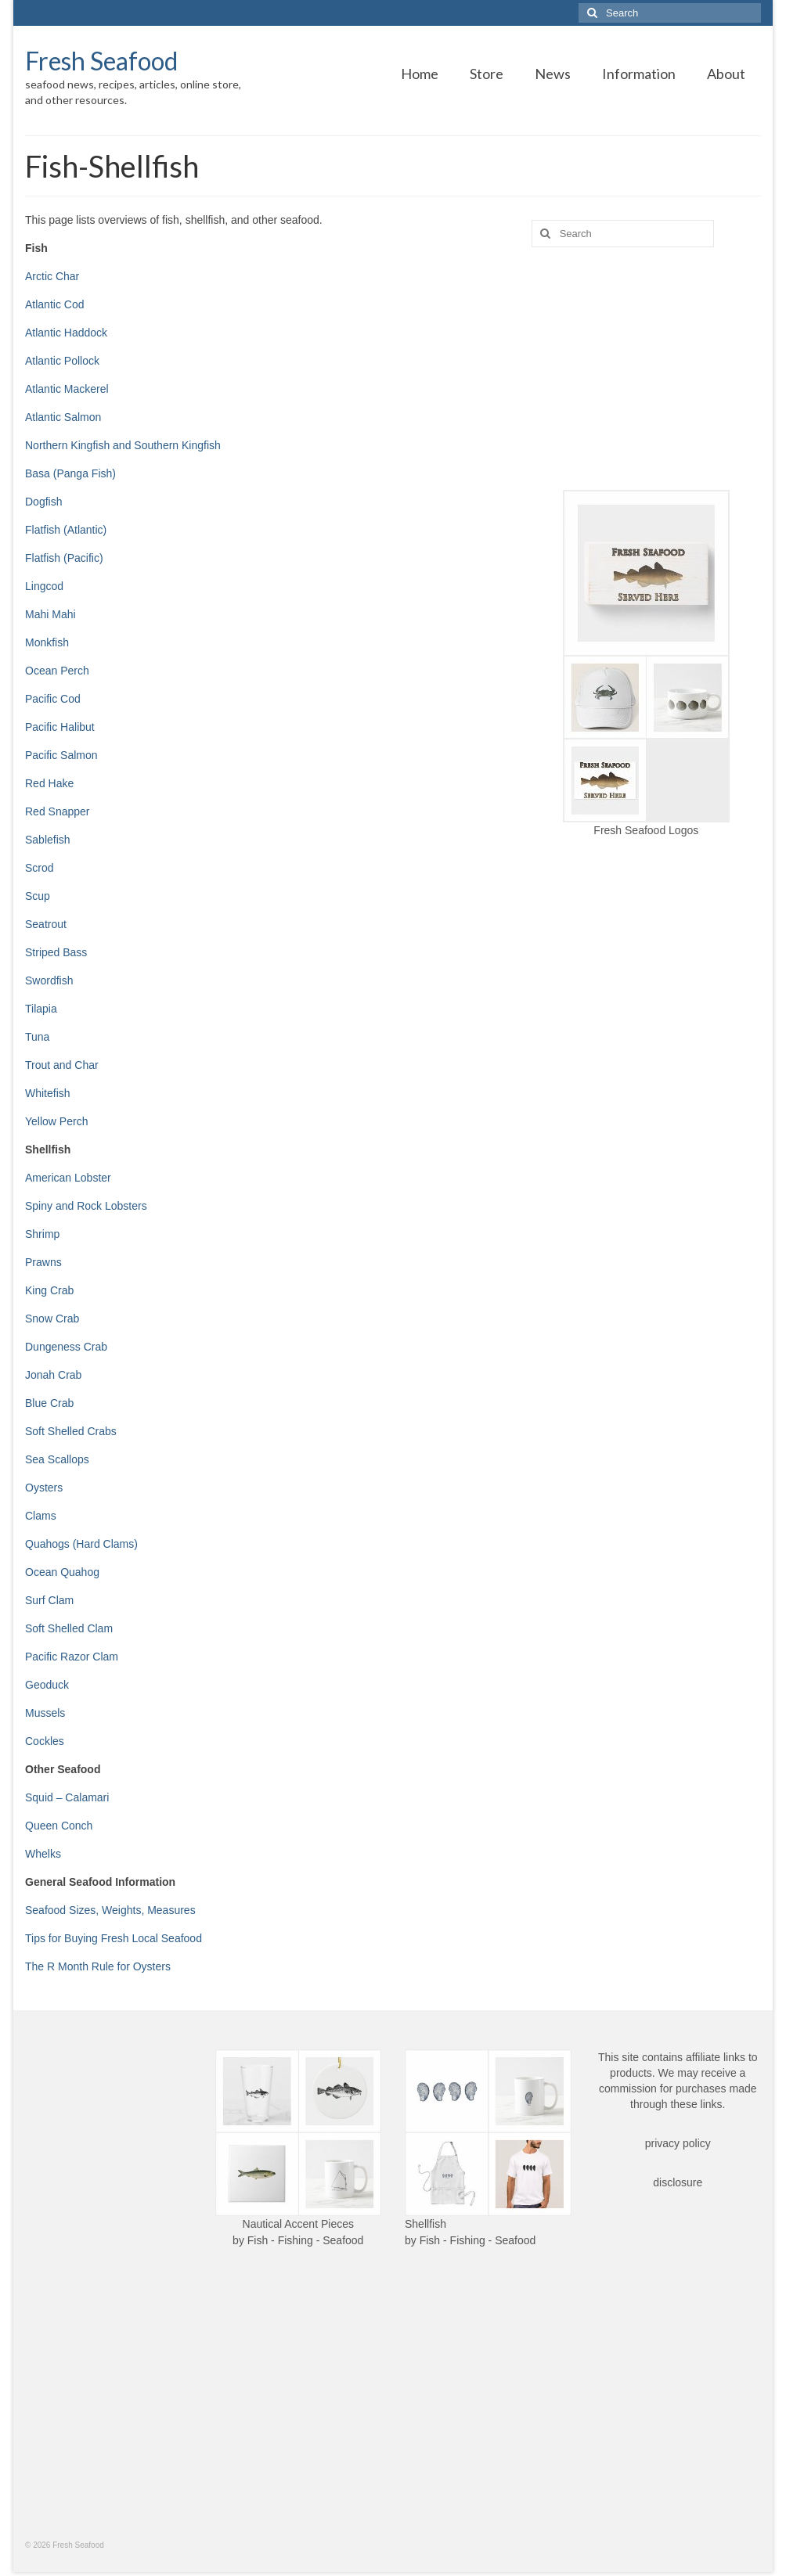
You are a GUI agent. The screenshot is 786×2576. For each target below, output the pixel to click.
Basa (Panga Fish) (70, 473)
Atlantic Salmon (63, 417)
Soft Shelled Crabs (71, 1431)
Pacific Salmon (61, 755)
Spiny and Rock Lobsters (86, 1206)
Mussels (45, 1713)
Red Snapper (57, 811)
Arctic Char (52, 276)
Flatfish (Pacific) (64, 558)
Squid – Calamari (67, 1797)
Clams (40, 1515)
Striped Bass (56, 952)
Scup (37, 896)
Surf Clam (49, 1600)
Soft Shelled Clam (69, 1628)
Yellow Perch (56, 1121)
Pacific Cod (53, 699)
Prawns (43, 1262)
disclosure (677, 2182)
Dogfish (43, 501)
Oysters (44, 1487)
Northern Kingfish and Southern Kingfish (123, 445)
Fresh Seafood (101, 60)
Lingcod (44, 586)
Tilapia (41, 1008)
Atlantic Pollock (62, 360)
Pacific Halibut (60, 727)
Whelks (43, 1853)
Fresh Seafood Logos (645, 830)
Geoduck (47, 1684)
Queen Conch (58, 1825)
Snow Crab (52, 1318)
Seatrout (46, 924)
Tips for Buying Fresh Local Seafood (113, 1938)
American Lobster (68, 1177)
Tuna (37, 1037)
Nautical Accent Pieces (298, 2224)
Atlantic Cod (54, 304)
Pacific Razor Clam (71, 1656)
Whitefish (47, 1093)
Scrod (39, 868)
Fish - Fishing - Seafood (305, 2240)
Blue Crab (49, 1403)
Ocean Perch (57, 670)
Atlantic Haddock (66, 332)
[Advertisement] (646, 368)
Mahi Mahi (50, 614)
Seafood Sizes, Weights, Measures (110, 1910)
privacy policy (678, 2143)
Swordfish (49, 980)
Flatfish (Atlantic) (65, 529)
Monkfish (47, 642)
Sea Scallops (57, 1459)
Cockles (44, 1741)
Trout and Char (62, 1065)
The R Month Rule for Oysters (98, 1966)
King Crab (49, 1290)
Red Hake (49, 783)
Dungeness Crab (66, 1346)
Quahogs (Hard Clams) (81, 1544)
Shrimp (42, 1234)
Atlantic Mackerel (67, 389)
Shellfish (425, 2224)
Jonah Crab (53, 1375)
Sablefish (47, 839)
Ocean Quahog (62, 1572)
